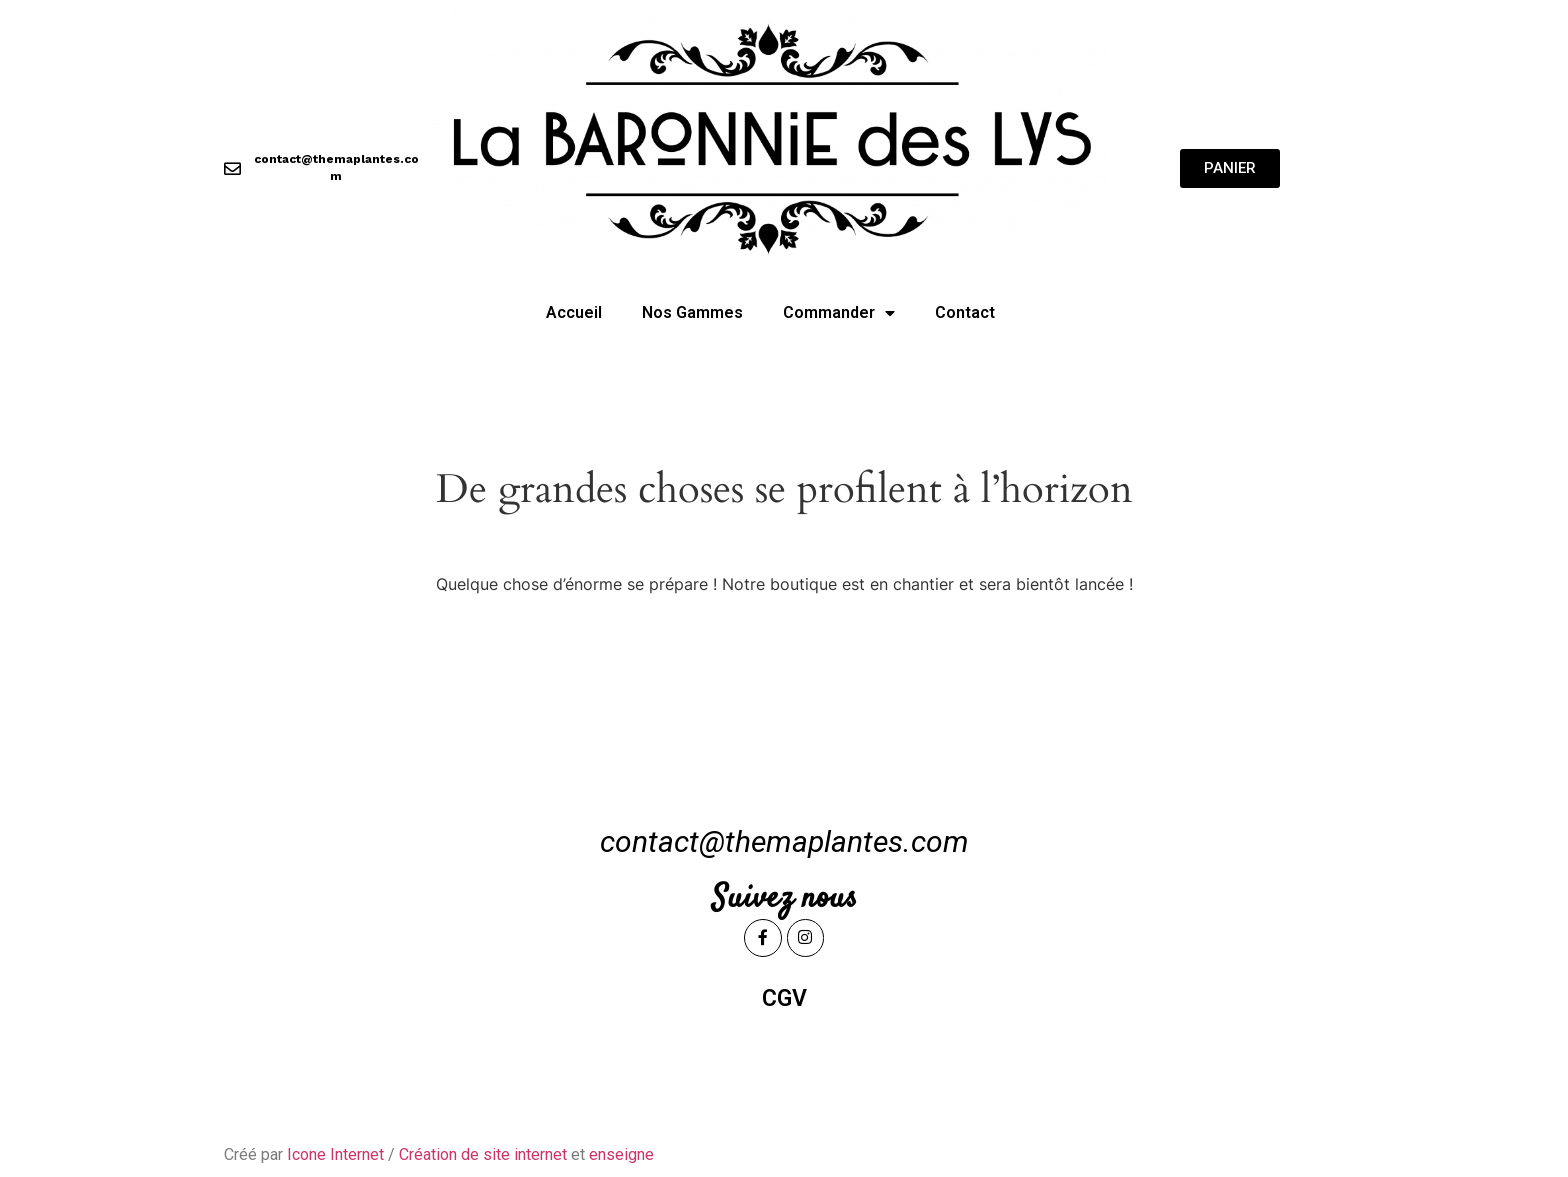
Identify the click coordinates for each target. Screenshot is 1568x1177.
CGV (784, 998)
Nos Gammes (692, 312)
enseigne (621, 1154)
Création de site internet (483, 1154)
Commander (839, 313)
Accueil (574, 312)
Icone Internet (335, 1154)
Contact (965, 312)
